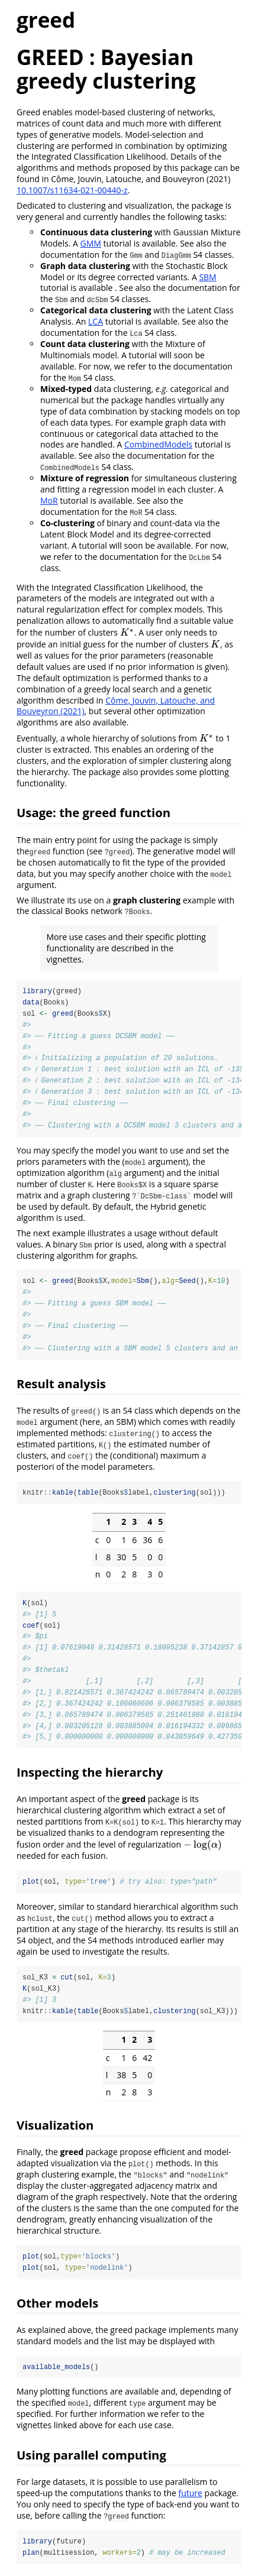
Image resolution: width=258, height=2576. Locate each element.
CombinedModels (158, 444)
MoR (49, 500)
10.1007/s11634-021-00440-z (72, 190)
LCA (95, 321)
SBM (207, 277)
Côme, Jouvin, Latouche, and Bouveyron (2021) (116, 706)
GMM (90, 243)
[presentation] (127, 632)
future (190, 2497)
